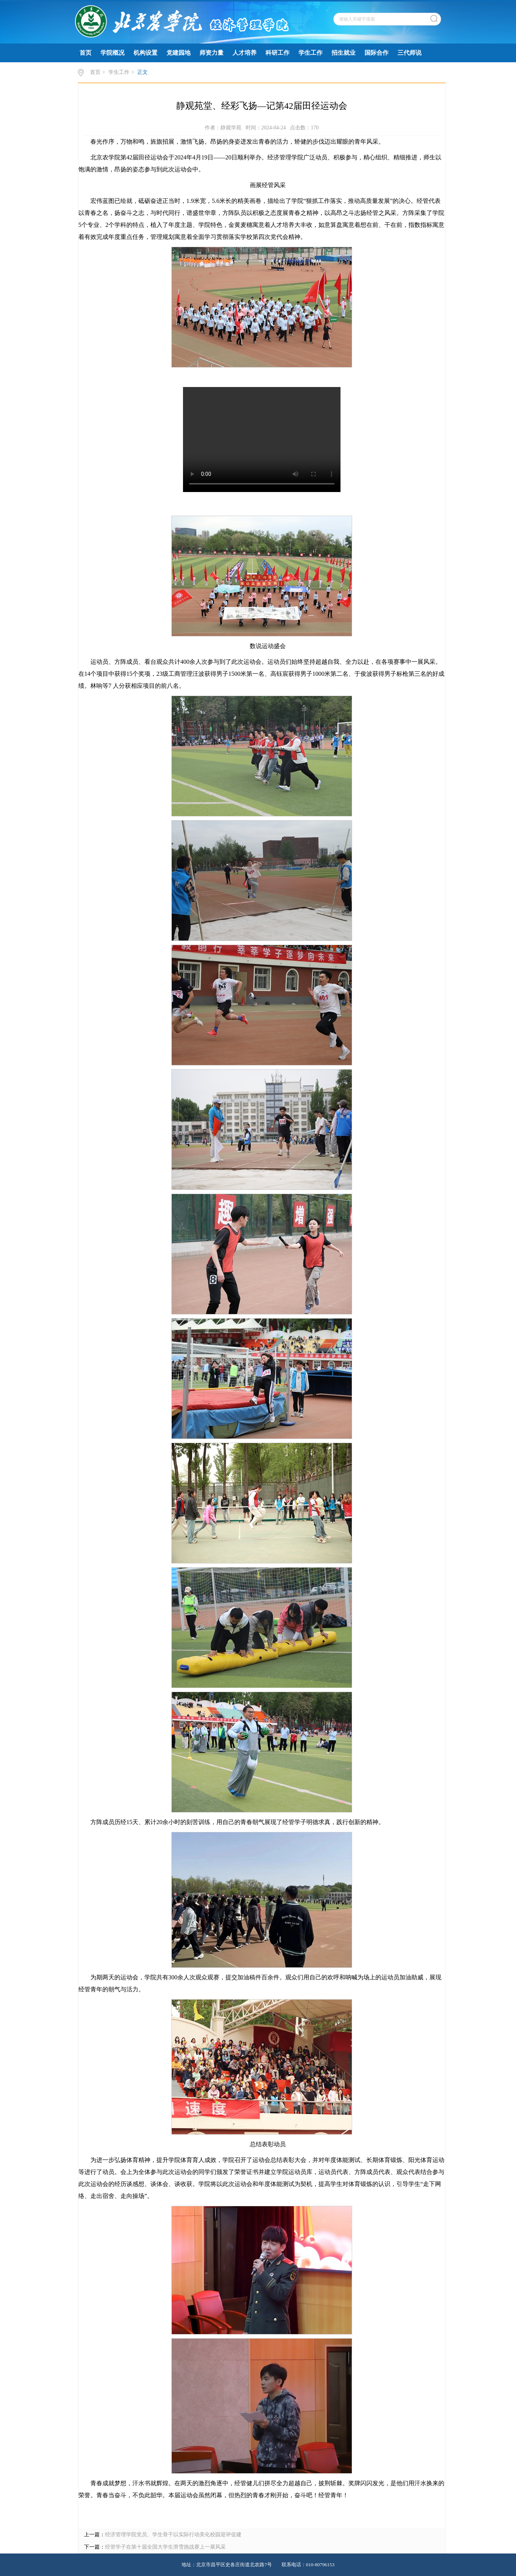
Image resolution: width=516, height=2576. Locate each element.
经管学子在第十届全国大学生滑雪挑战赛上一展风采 (165, 2547)
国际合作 (376, 53)
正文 (142, 72)
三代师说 (410, 53)
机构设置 (146, 53)
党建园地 (178, 53)
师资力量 (212, 53)
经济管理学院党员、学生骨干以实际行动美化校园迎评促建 (173, 2534)
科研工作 (278, 53)
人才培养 (244, 53)
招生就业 (344, 53)
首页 (86, 53)
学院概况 (112, 53)
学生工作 (310, 53)
